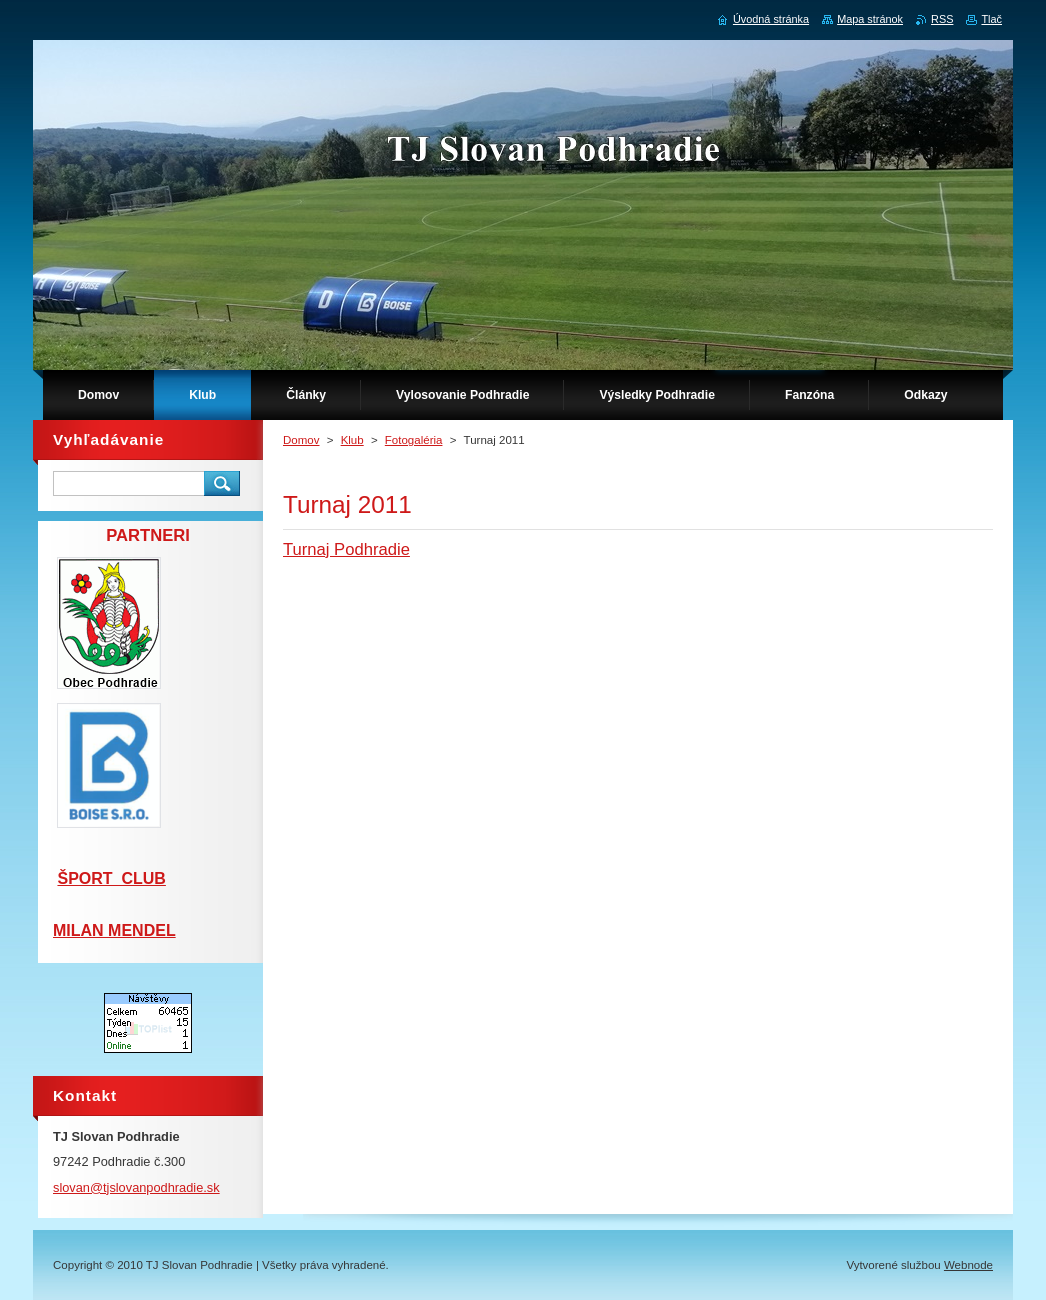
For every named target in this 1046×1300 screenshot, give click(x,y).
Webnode (968, 1265)
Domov (301, 440)
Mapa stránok (870, 19)
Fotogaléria (414, 440)
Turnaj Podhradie (346, 549)
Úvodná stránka (771, 19)
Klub (352, 440)
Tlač (991, 19)
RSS (942, 19)
